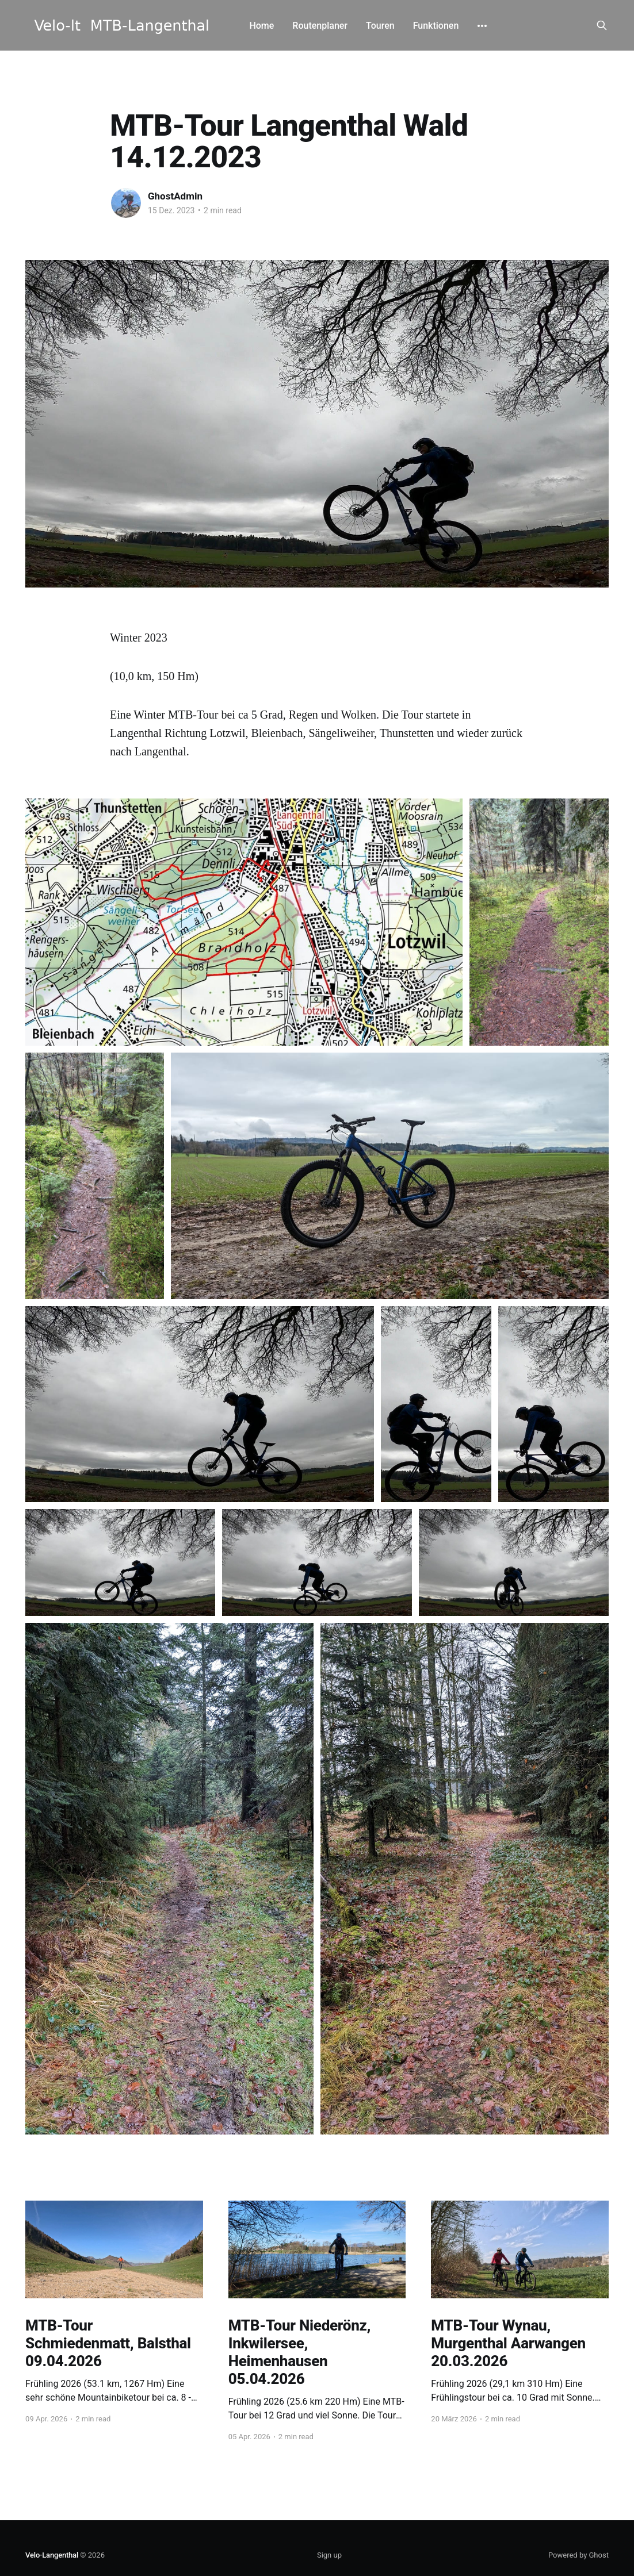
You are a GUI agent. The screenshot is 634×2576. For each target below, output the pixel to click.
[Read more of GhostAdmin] (126, 203)
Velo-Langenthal (51, 2555)
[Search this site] (602, 25)
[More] (482, 25)
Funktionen (436, 25)
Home (261, 25)
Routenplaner (319, 25)
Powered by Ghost (578, 2555)
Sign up (329, 2555)
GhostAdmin (175, 196)
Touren (380, 25)
